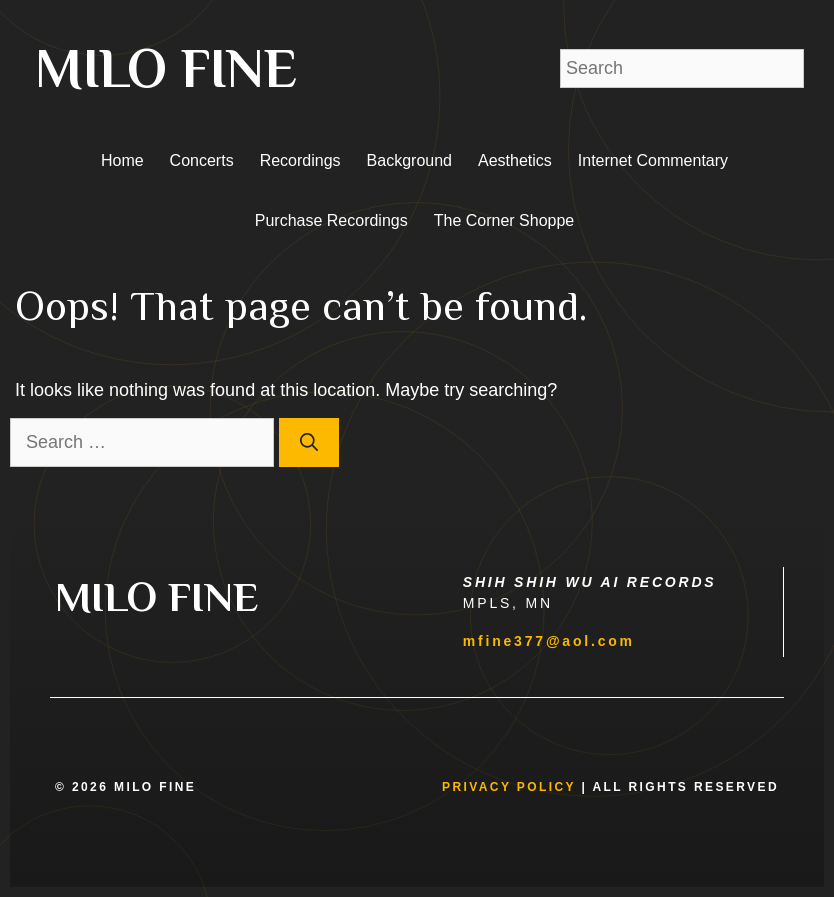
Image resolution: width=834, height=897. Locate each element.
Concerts (202, 160)
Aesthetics (515, 160)
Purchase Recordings (331, 220)
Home (122, 160)
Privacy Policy (509, 787)
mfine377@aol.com (549, 641)
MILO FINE (166, 68)
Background (409, 160)
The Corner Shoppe (504, 220)
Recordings (300, 160)
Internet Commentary (653, 160)
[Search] (309, 442)
